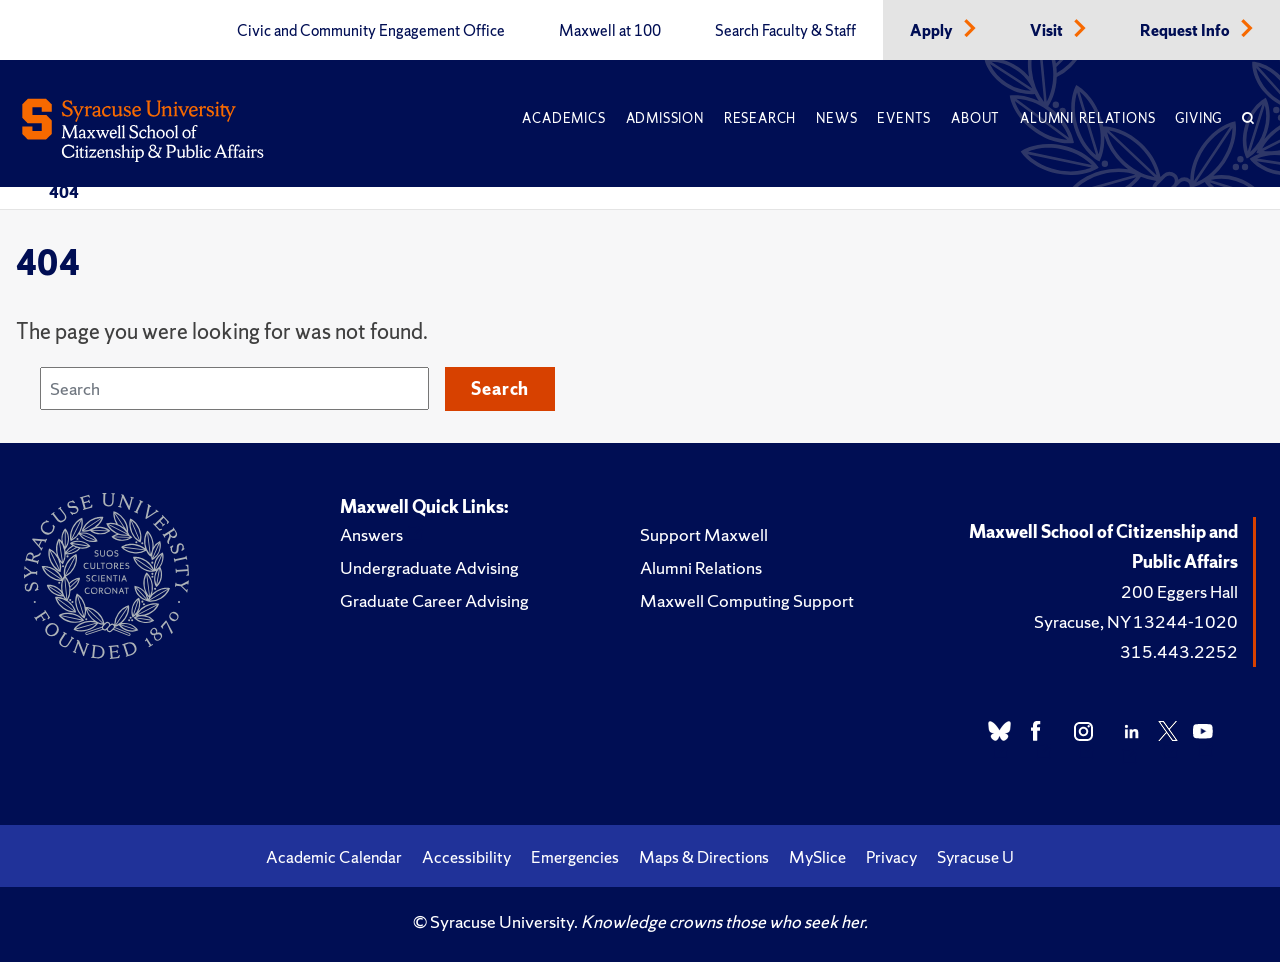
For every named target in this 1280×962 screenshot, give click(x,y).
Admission (665, 118)
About (975, 118)
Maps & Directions (704, 857)
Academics (563, 118)
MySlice (817, 857)
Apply (933, 31)
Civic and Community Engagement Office (371, 31)
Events (904, 118)
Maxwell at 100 (610, 31)
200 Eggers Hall (1179, 591)
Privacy (891, 857)
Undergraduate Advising (429, 567)
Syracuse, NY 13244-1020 (1136, 621)
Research (760, 118)
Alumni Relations (1087, 118)
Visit (1048, 31)
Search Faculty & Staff (785, 31)
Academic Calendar (334, 857)
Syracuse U (975, 857)
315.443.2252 (1179, 651)
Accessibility (466, 857)
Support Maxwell (704, 534)
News (836, 118)
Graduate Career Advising (434, 600)
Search (500, 388)
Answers (371, 534)
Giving (1198, 118)
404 (64, 192)
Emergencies (575, 857)
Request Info (1186, 31)
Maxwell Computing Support (747, 600)
